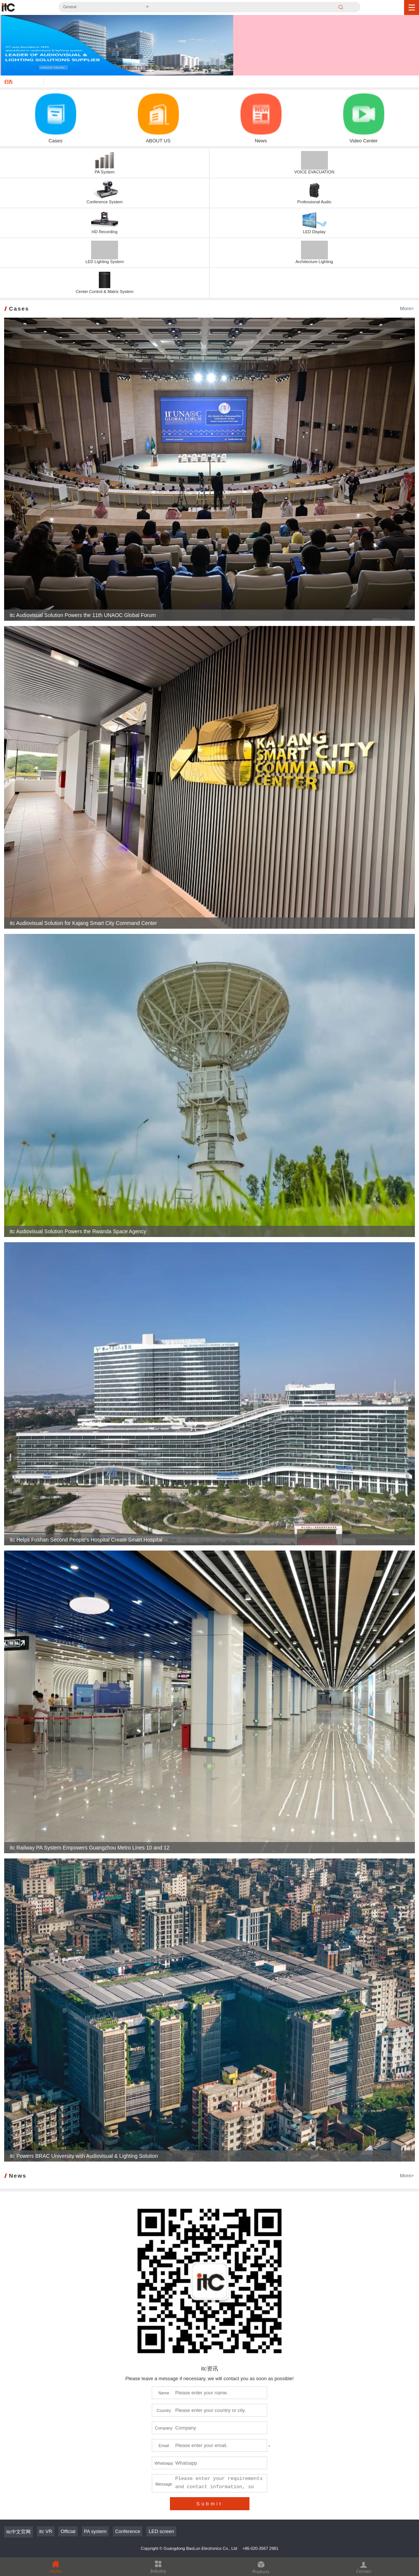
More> (407, 308)
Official (67, 2531)
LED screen (161, 2531)
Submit (209, 2503)
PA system (95, 2531)
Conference (127, 2531)
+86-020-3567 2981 (260, 2548)
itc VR (45, 2531)
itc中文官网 (18, 2532)
